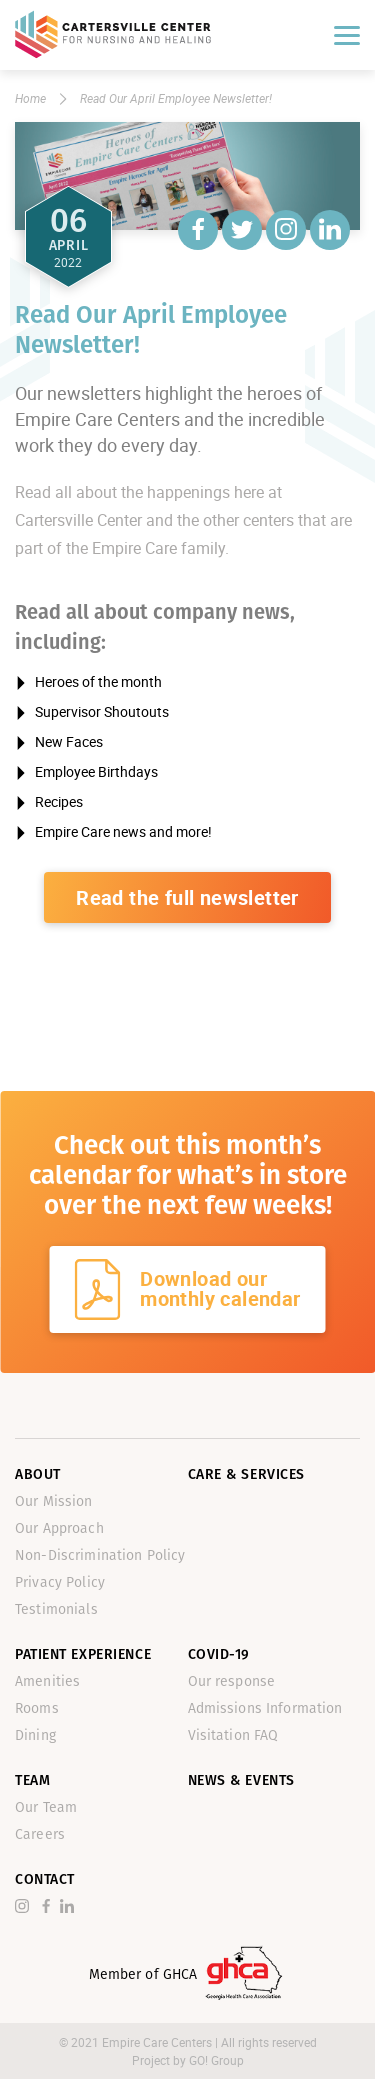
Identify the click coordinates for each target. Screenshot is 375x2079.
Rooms (37, 1708)
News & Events (241, 1780)
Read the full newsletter (187, 897)
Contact (45, 1879)
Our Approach (59, 1528)
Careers (40, 1834)
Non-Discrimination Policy (100, 1555)
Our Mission (54, 1501)
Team (32, 1780)
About (38, 1474)
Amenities (47, 1681)
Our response (232, 1681)
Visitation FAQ (233, 1735)
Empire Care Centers (158, 2042)
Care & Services (246, 1474)
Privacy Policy (60, 1582)
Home (30, 98)
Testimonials (56, 1609)
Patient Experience (83, 1654)
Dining (35, 1735)
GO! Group (216, 2060)
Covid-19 (219, 1654)
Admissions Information (265, 1708)
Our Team (46, 1807)
